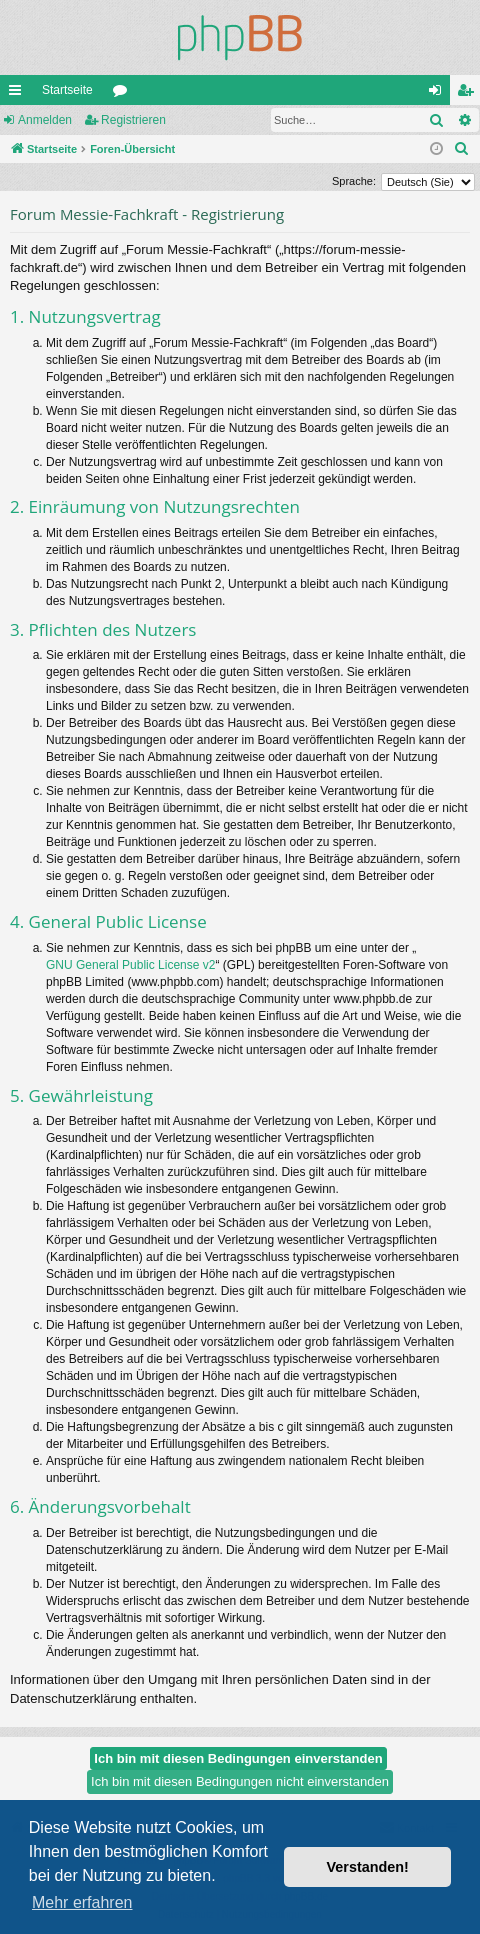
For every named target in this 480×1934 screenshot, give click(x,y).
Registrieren (133, 120)
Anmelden (45, 120)
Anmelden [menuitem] (439, 94)
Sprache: (354, 181)
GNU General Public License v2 (130, 965)
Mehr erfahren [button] (82, 1902)
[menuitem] (462, 149)
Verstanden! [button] (368, 1867)
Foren (124, 94)
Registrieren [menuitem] (469, 94)
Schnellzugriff (19, 94)
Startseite (67, 90)
